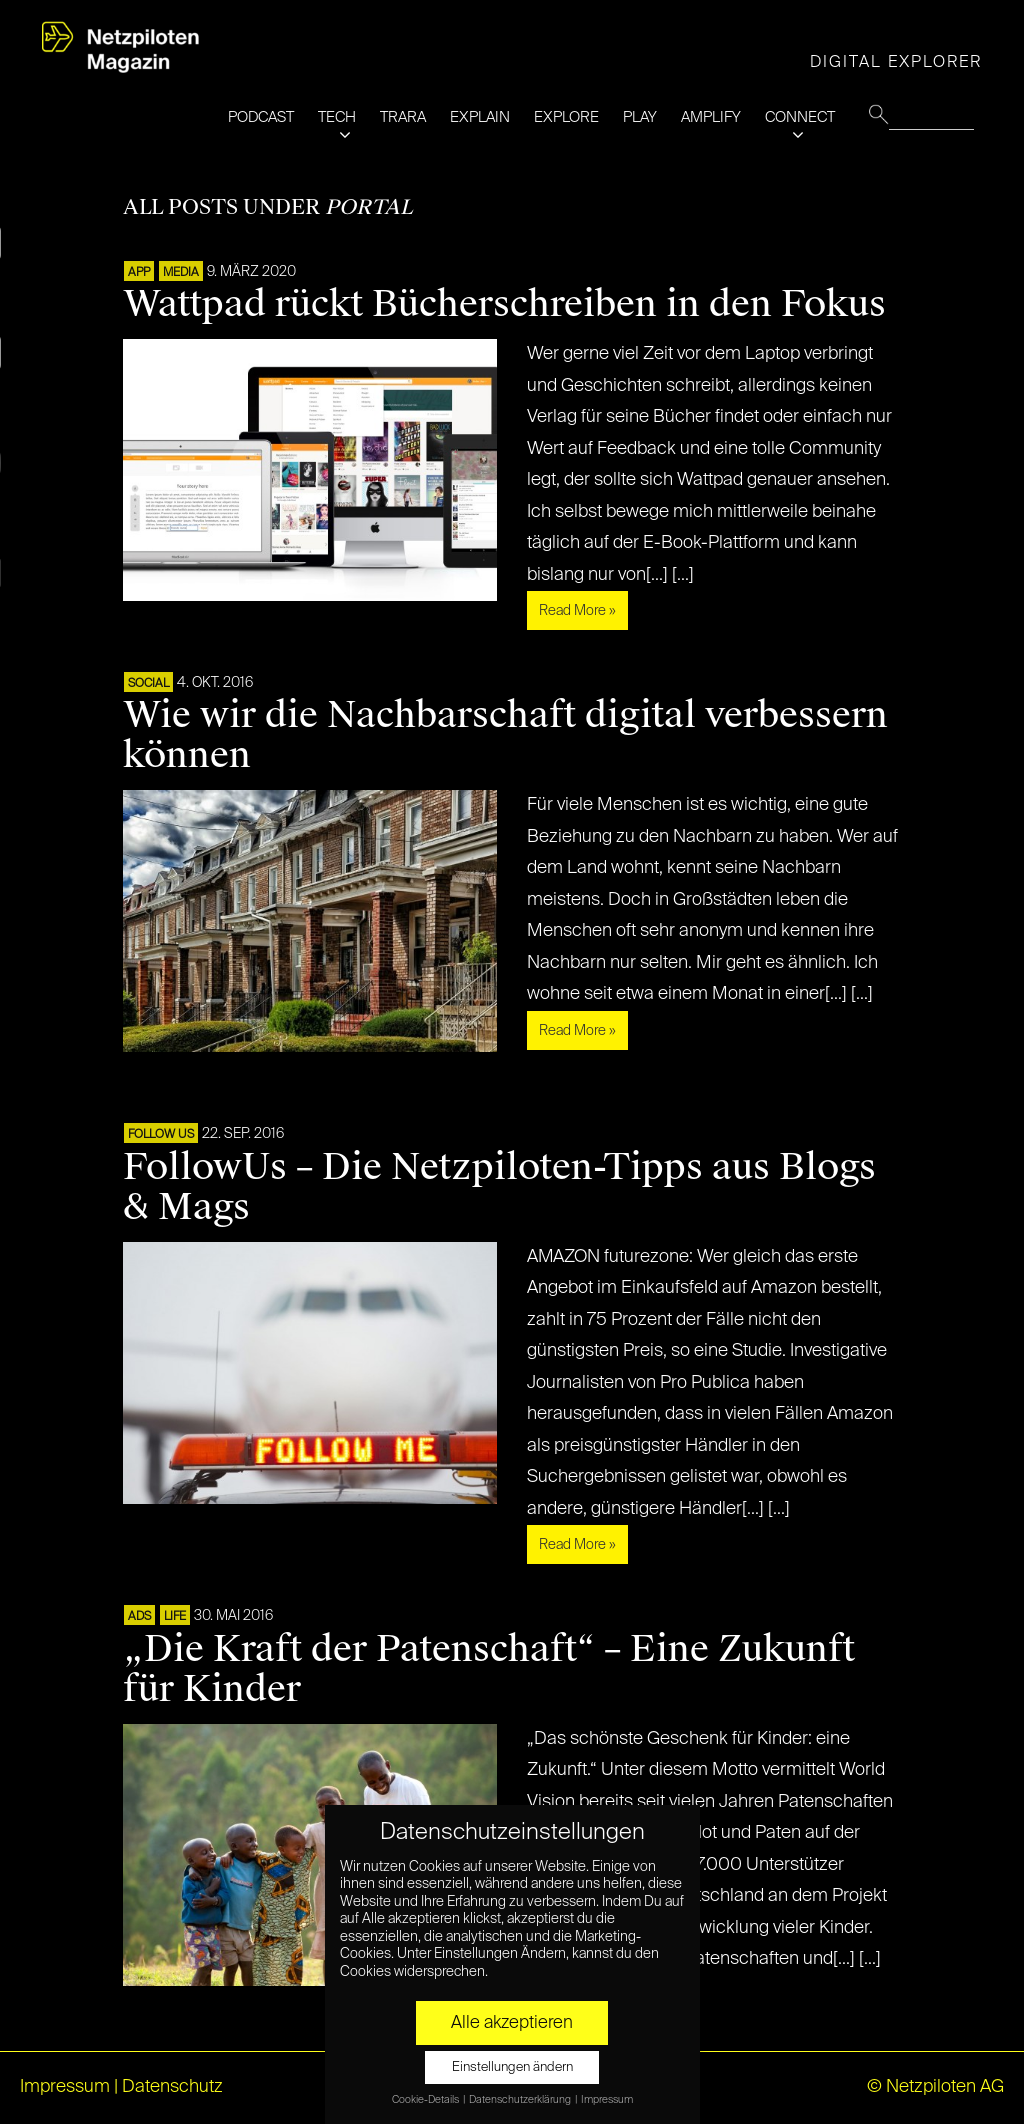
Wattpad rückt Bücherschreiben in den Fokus (504, 304)
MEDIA (181, 273)
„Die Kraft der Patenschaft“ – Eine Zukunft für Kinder (489, 1669)
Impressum (65, 2087)
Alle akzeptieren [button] (512, 2023)
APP (139, 273)
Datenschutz (172, 2087)
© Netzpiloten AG (935, 2087)
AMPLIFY (711, 117)
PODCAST (261, 117)
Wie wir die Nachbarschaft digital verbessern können (505, 735)
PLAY (640, 117)
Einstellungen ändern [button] (512, 2067)
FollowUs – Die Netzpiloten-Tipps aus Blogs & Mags (499, 1187)
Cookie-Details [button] (426, 2100)
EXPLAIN (480, 117)
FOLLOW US (161, 1135)
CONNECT (800, 117)
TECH (337, 117)
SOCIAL (148, 684)
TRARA (403, 117)
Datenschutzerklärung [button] (521, 2100)
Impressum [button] (607, 2100)
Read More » (577, 611)
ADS (139, 1617)
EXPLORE (566, 117)
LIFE (175, 1617)
